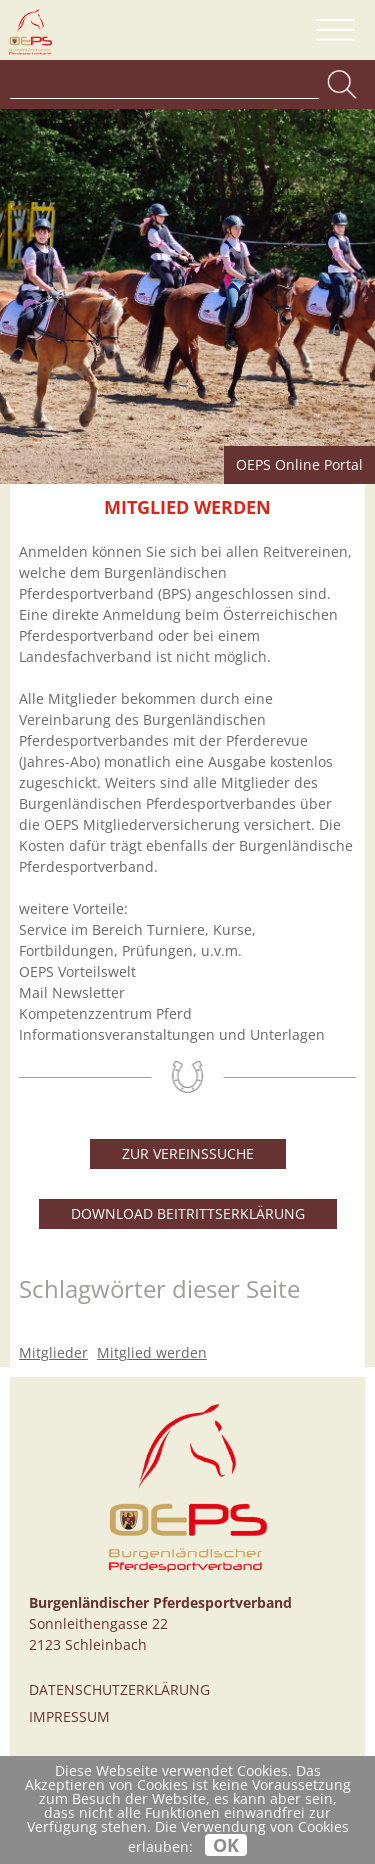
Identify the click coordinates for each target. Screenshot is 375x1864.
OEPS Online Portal (299, 464)
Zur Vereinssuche (188, 1153)
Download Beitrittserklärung (188, 1213)
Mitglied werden (152, 1352)
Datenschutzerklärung (119, 1689)
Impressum (69, 1716)
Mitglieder (53, 1352)
